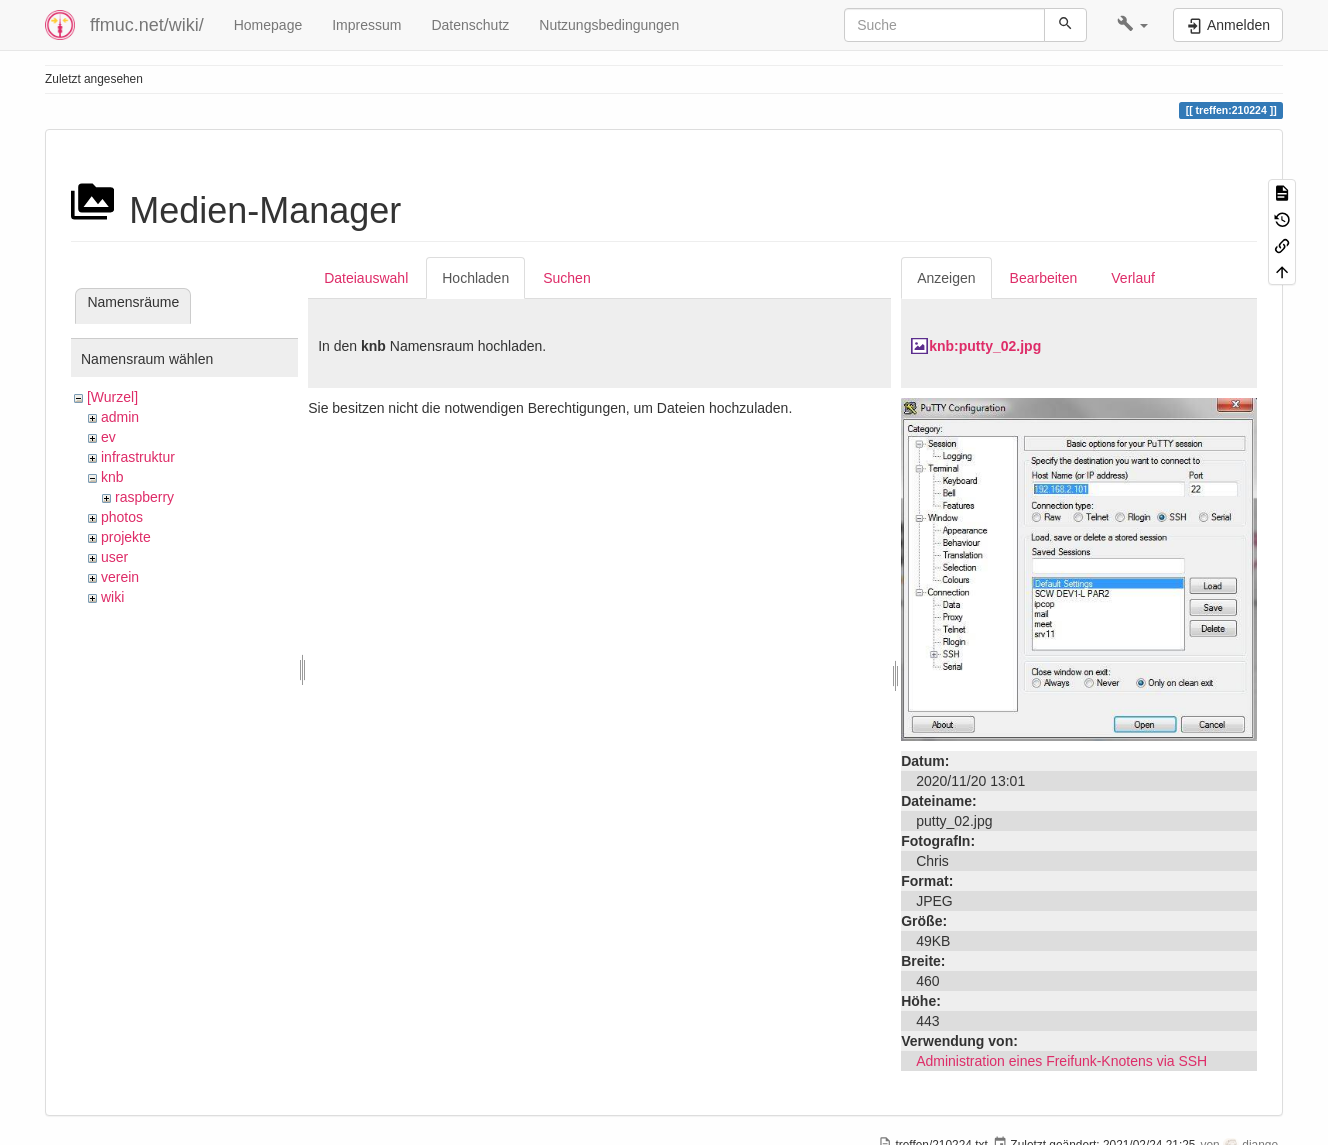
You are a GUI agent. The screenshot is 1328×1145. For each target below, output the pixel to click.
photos (122, 517)
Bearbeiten (1044, 278)
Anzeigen (946, 278)
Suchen (566, 278)
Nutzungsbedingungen (609, 25)
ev (108, 437)
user (114, 557)
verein (120, 577)
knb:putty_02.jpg (985, 346)
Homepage (268, 25)
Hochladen (475, 278)
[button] (1132, 25)
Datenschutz (470, 25)
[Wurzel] (112, 397)
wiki (112, 597)
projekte (126, 537)
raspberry (144, 497)
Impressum (366, 25)
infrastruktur (138, 457)
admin (120, 417)
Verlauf (1133, 278)
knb (112, 477)
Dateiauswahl (366, 278)
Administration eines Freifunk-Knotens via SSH (1061, 1061)
